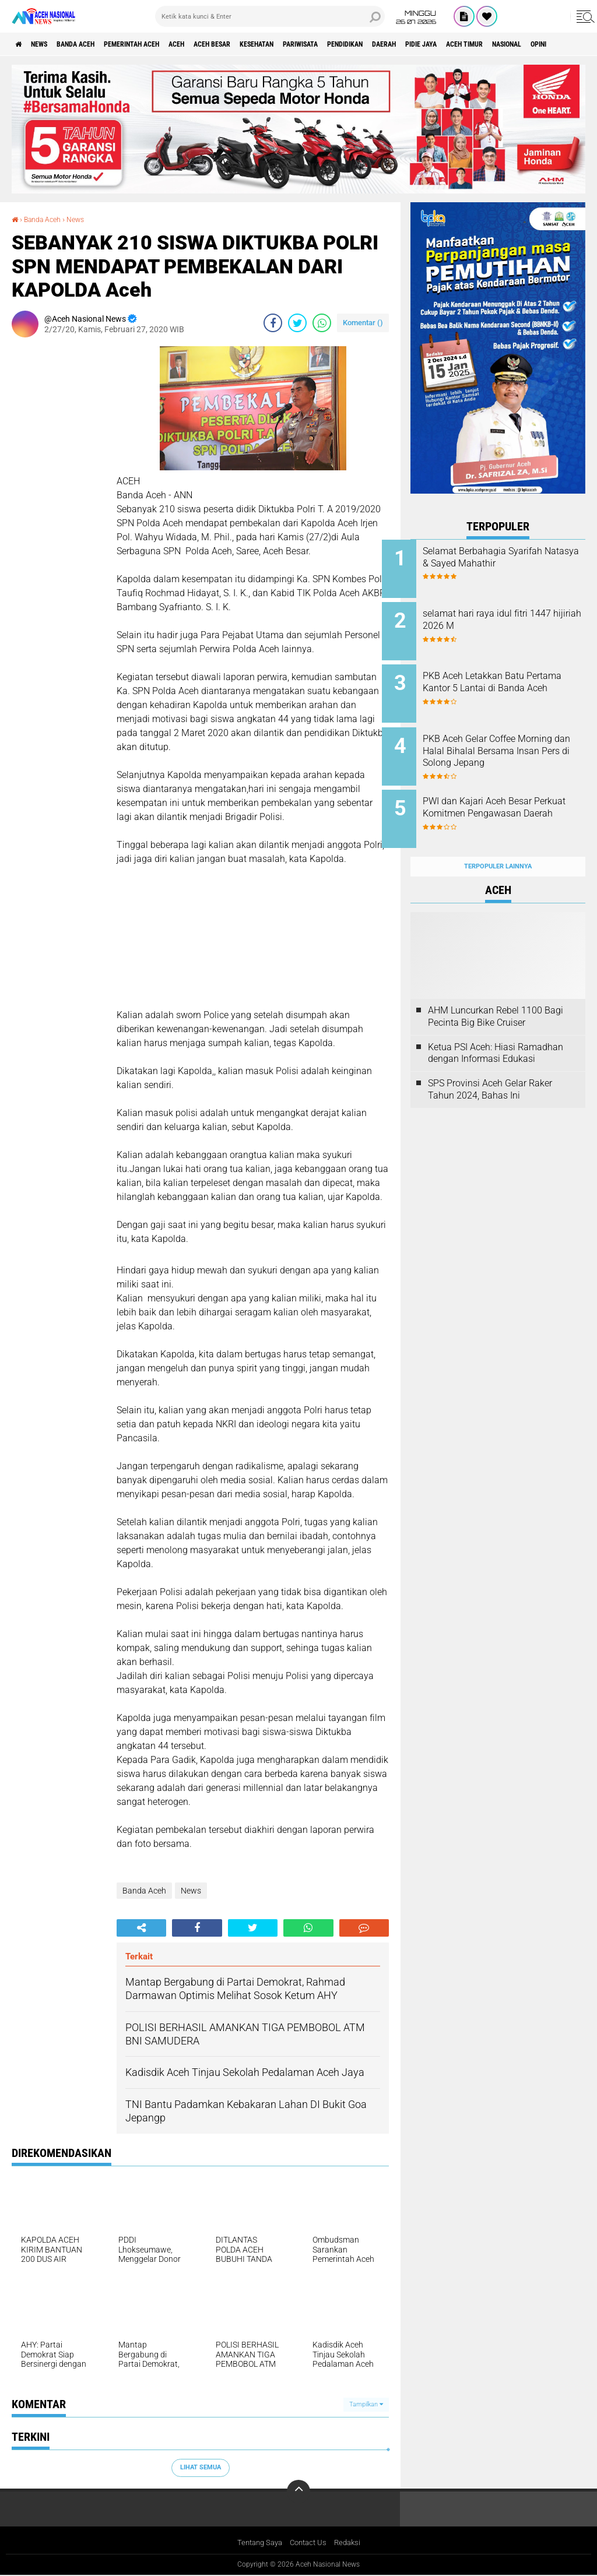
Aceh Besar (263, 44)
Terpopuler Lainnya (498, 843)
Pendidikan (429, 44)
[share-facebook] (273, 323)
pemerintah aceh (163, 44)
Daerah (477, 44)
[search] (270, 16)
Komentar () (363, 322)
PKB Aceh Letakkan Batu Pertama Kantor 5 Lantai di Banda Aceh (506, 681)
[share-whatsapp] (321, 323)
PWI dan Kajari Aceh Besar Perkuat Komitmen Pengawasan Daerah (505, 799)
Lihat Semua (200, 2467)
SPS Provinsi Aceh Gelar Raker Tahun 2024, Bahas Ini (490, 1066)
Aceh (218, 44)
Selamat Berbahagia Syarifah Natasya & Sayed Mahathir (511, 557)
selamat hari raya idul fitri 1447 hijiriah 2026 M (503, 616)
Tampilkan (366, 2404)
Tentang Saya (257, 2543)
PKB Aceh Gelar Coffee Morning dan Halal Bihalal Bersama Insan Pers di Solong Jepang (512, 745)
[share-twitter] (297, 323)
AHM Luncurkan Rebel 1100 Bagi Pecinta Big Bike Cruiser (495, 993)
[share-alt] (141, 1928)
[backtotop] (298, 2491)
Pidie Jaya (523, 44)
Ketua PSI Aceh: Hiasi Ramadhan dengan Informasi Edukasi (495, 1030)
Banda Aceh (94, 44)
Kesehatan (318, 44)
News (48, 44)
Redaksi (351, 2543)
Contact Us (309, 2543)
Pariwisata (373, 44)
